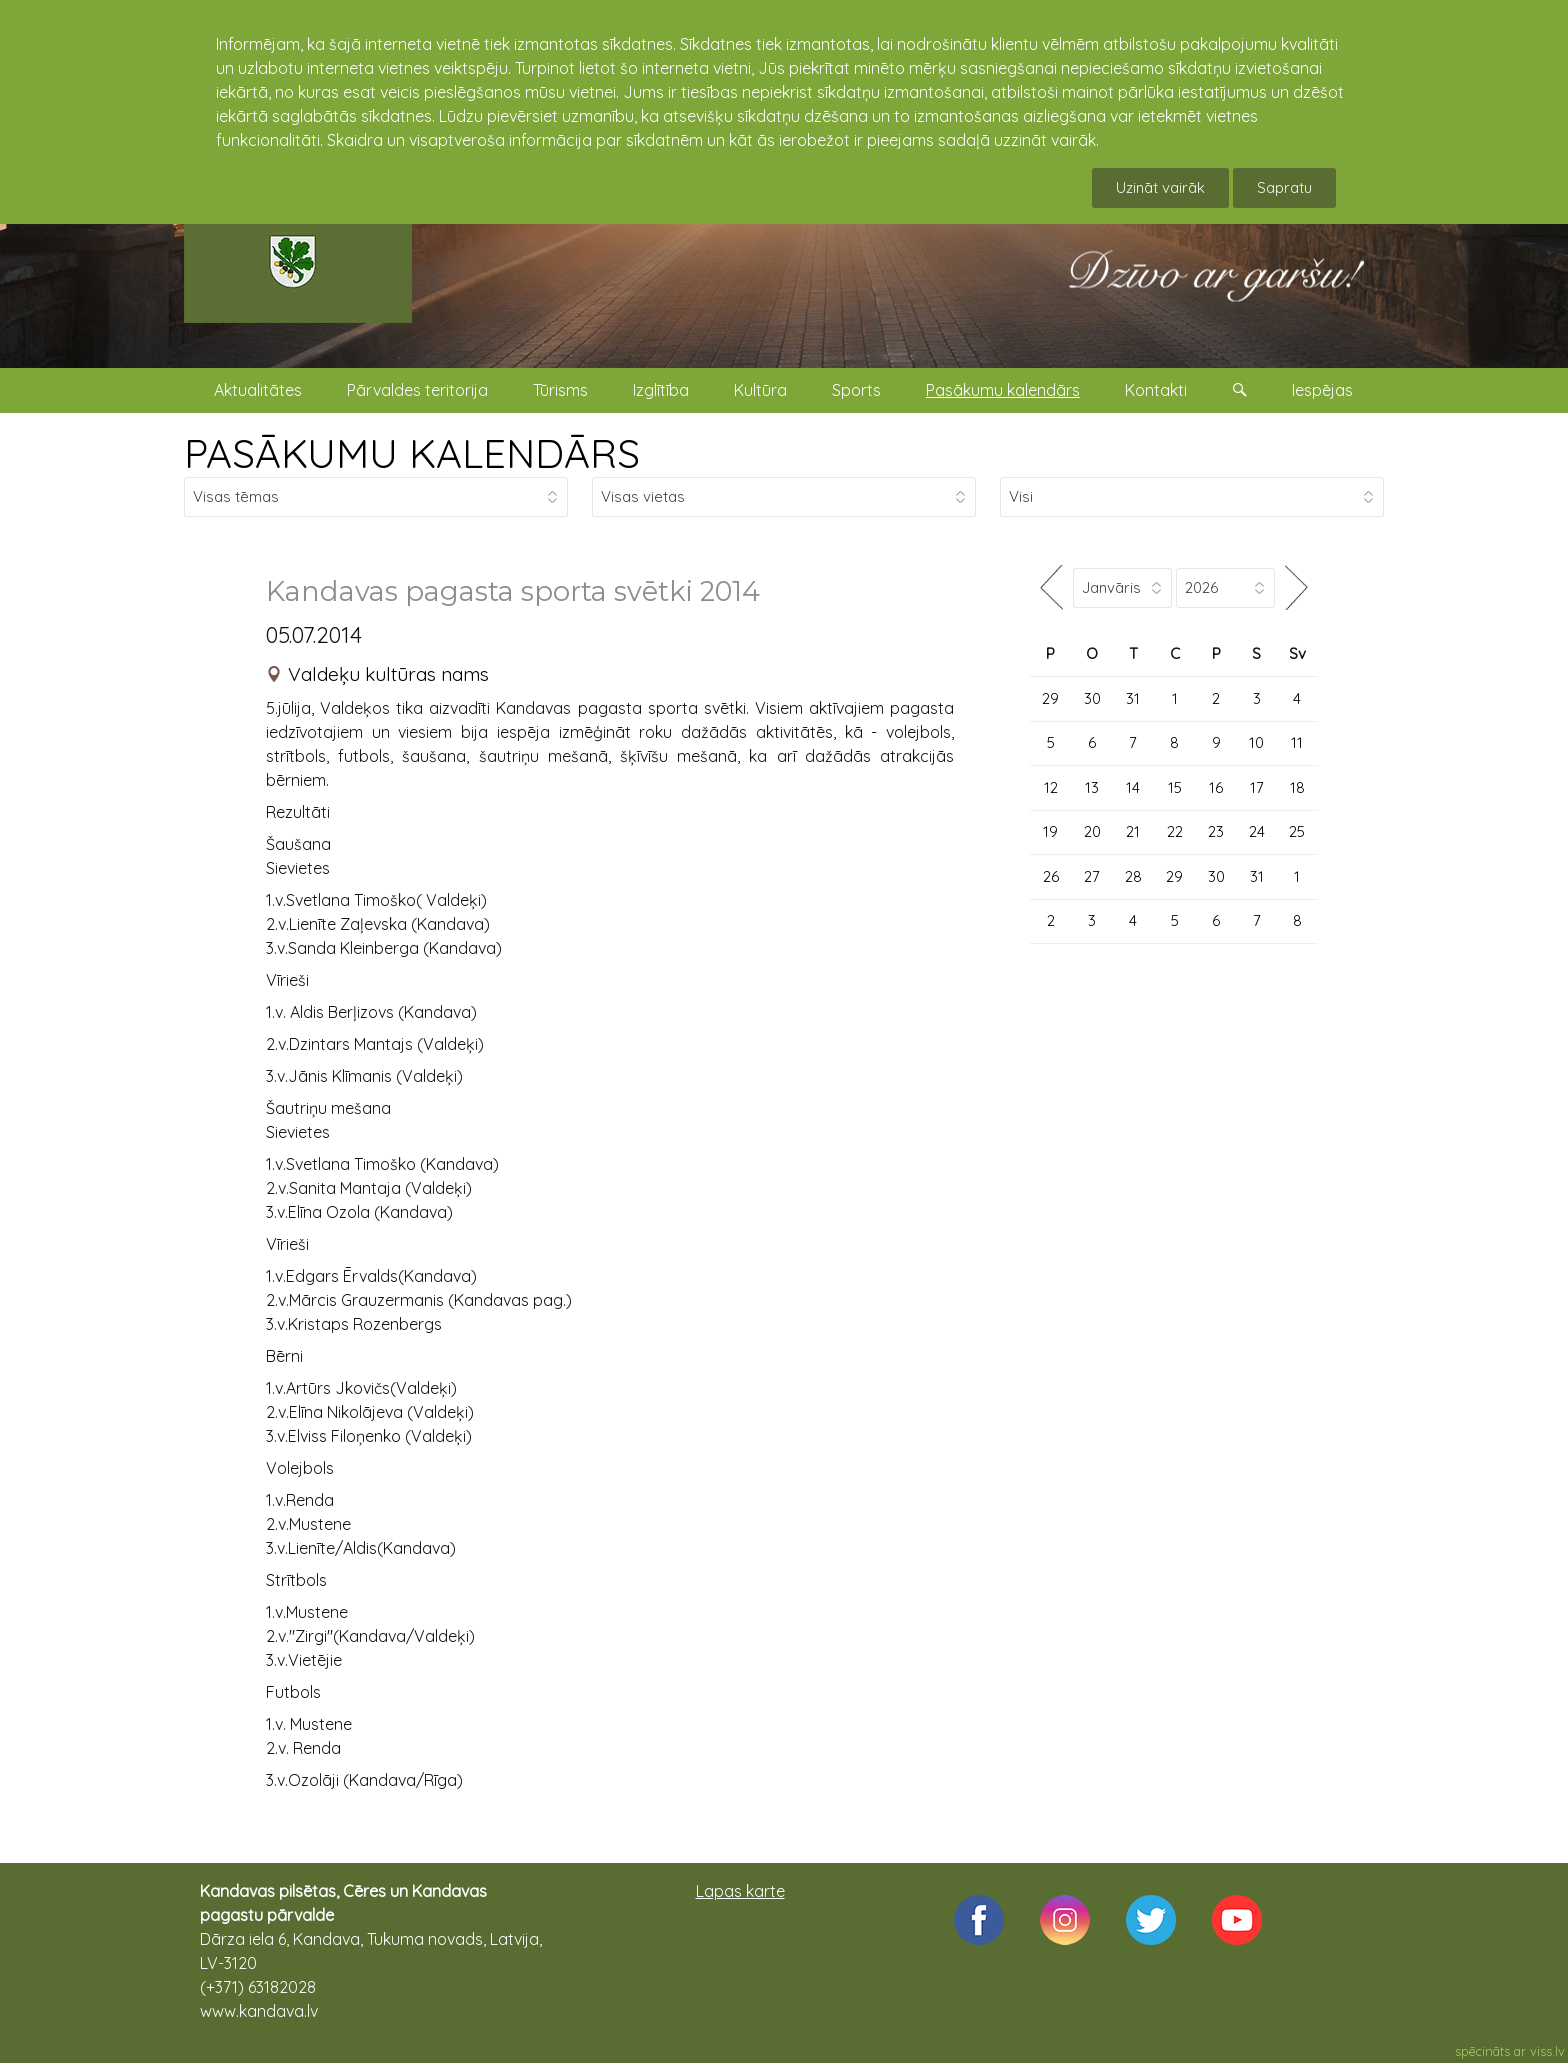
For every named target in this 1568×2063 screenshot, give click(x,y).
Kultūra (760, 390)
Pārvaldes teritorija (417, 390)
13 (1092, 787)
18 (1297, 787)
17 (1257, 787)
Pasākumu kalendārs (1003, 390)
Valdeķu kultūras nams (388, 674)
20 (1092, 831)
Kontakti (1156, 390)
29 (1050, 698)
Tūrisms (560, 390)
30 (1092, 698)
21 (1133, 831)
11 (1297, 742)
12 (1051, 787)
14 (1133, 787)
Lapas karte (740, 1891)
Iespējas (1322, 390)
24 (1257, 831)
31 (1133, 698)
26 (1051, 876)
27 (1092, 876)
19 (1050, 831)
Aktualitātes (258, 390)
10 (1256, 742)
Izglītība (661, 390)
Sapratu (1284, 187)
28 (1133, 876)
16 (1216, 787)
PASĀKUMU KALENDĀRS (412, 453)
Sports (856, 390)
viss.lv (1547, 2051)
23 (1216, 831)
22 (1175, 831)
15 (1175, 787)
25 (1297, 831)
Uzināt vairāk (1160, 187)
